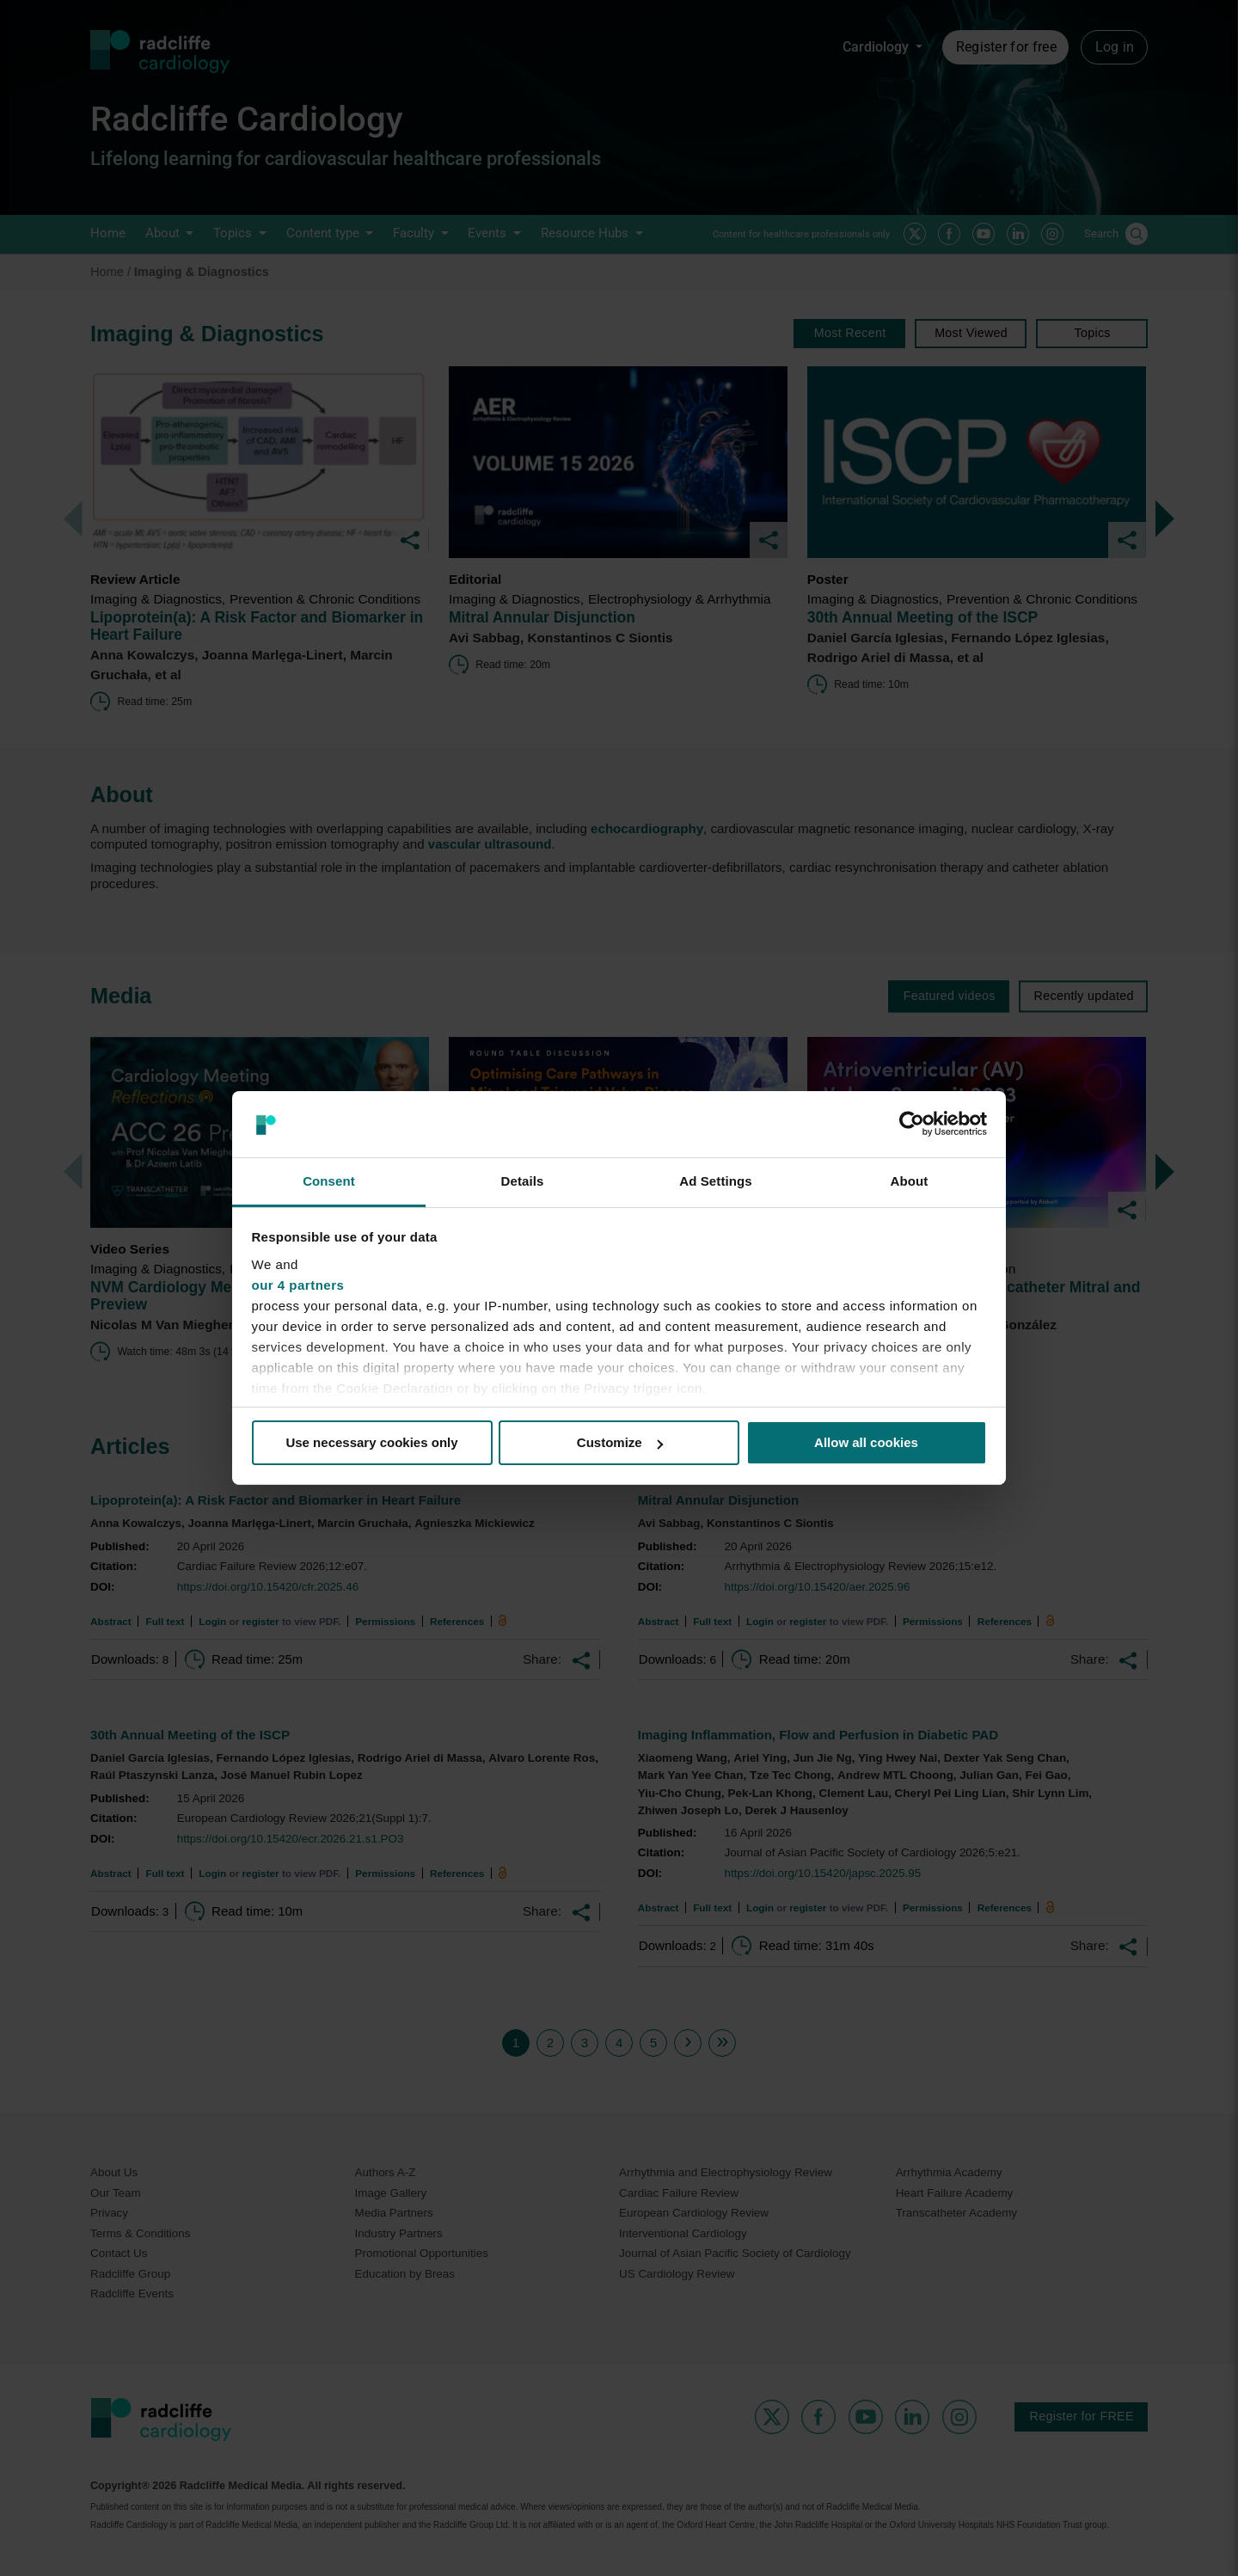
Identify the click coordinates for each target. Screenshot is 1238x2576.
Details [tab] (522, 1181)
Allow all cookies (866, 1442)
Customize (620, 1442)
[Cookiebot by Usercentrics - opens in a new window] (912, 1124)
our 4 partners (298, 1285)
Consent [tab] (329, 1181)
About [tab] (910, 1181)
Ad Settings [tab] (715, 1181)
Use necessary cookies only (371, 1442)
